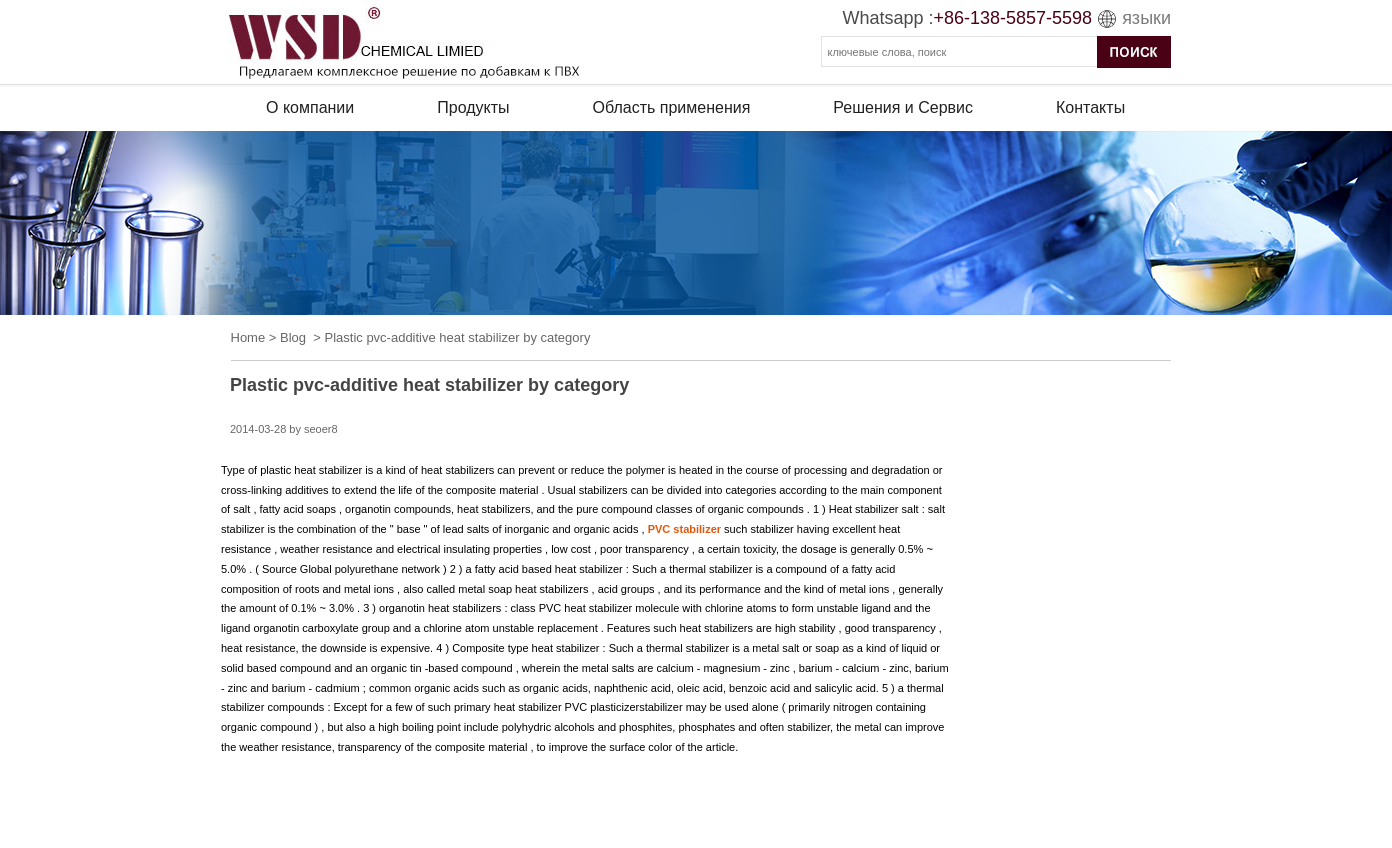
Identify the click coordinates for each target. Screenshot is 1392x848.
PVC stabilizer (684, 529)
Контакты (1090, 107)
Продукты (473, 107)
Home (248, 337)
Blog (293, 337)
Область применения (672, 107)
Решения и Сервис (903, 107)
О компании (310, 107)
